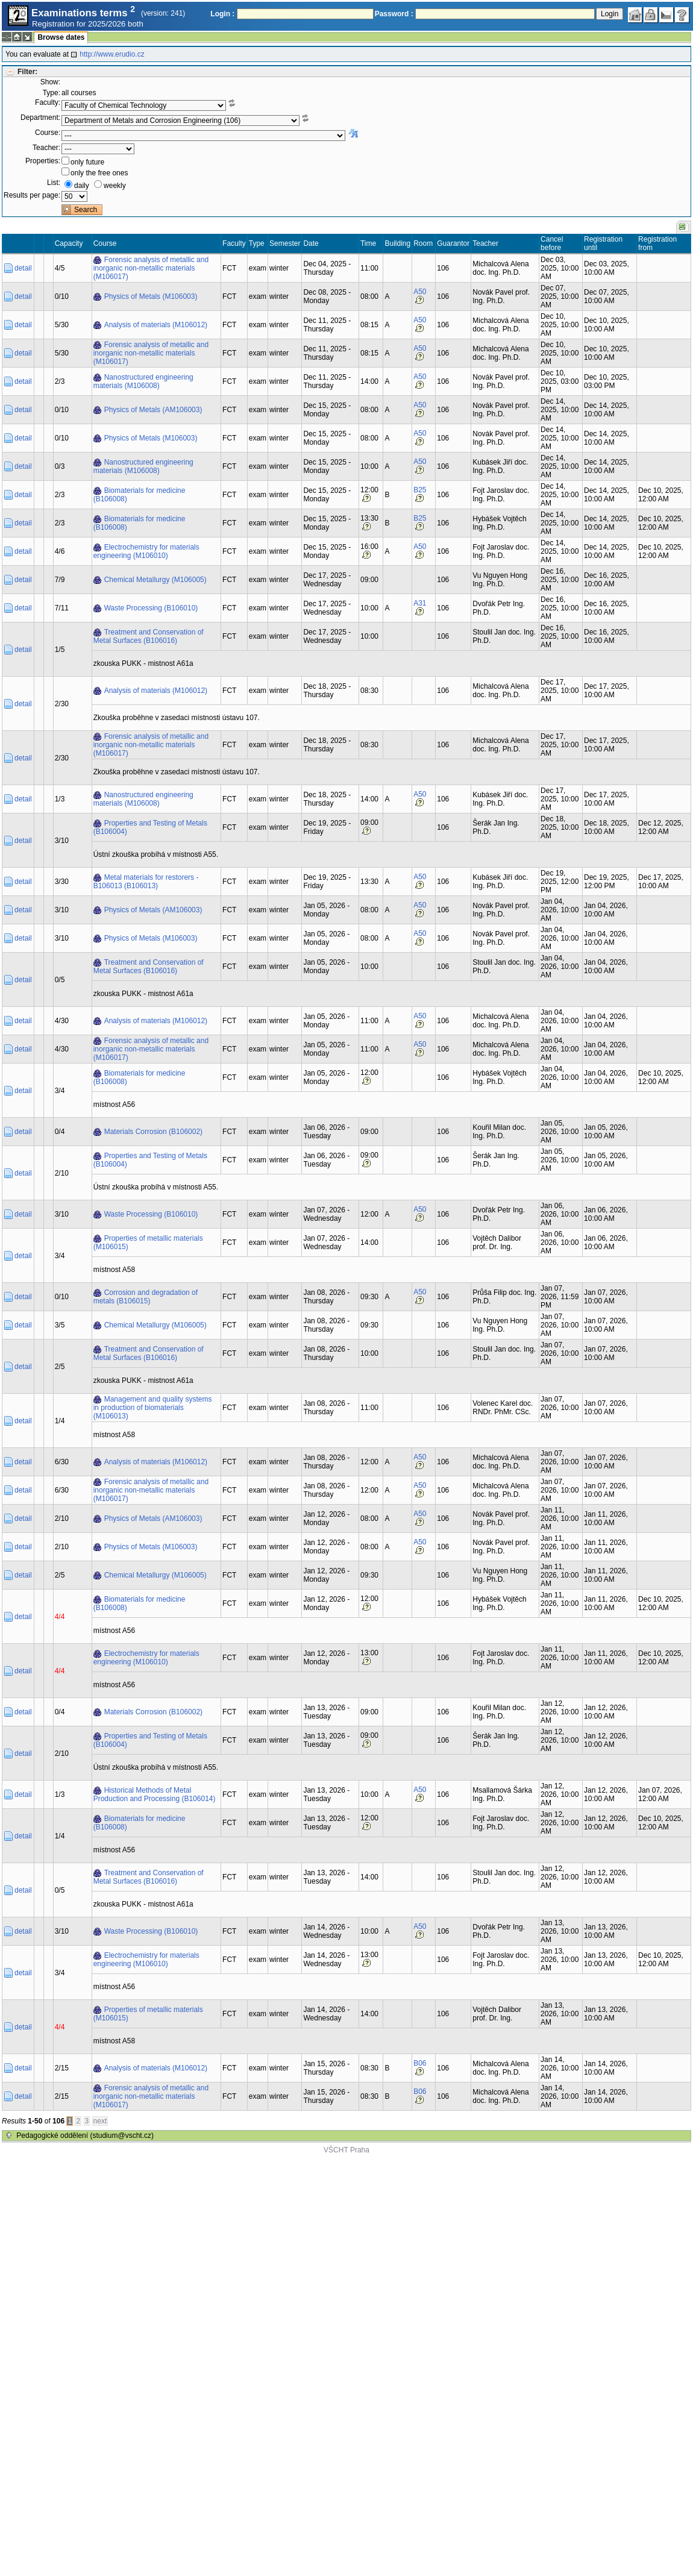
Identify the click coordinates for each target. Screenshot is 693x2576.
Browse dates (60, 37)
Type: (51, 93)
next (100, 2121)
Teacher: (46, 147)
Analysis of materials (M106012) (155, 325)
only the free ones (99, 173)
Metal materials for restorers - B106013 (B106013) (146, 881)
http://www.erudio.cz (112, 54)
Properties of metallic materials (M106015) (148, 1242)
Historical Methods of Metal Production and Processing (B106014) (154, 1794)
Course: (47, 132)
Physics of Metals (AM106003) (153, 410)
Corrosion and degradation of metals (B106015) (145, 1296)
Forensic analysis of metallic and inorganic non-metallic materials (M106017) (151, 268)
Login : (222, 14)
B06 (419, 2063)
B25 (419, 490)
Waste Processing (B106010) (151, 608)
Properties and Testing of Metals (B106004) (150, 827)
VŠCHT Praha (346, 2150)
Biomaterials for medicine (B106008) (139, 494)
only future (87, 162)
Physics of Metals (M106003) (151, 296)
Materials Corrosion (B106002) (153, 1131)
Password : (394, 14)
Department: (40, 117)
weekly (115, 185)
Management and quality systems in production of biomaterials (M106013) (152, 1407)
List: (53, 182)
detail (23, 268)
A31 (419, 603)
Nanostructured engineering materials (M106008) (143, 381)
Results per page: (32, 195)
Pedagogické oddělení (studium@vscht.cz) (85, 2135)
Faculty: (47, 102)
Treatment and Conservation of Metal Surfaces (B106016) (148, 636)
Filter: (27, 71)
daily (81, 185)
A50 (419, 291)
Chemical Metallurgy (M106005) (155, 579)
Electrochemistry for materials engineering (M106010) (146, 551)
